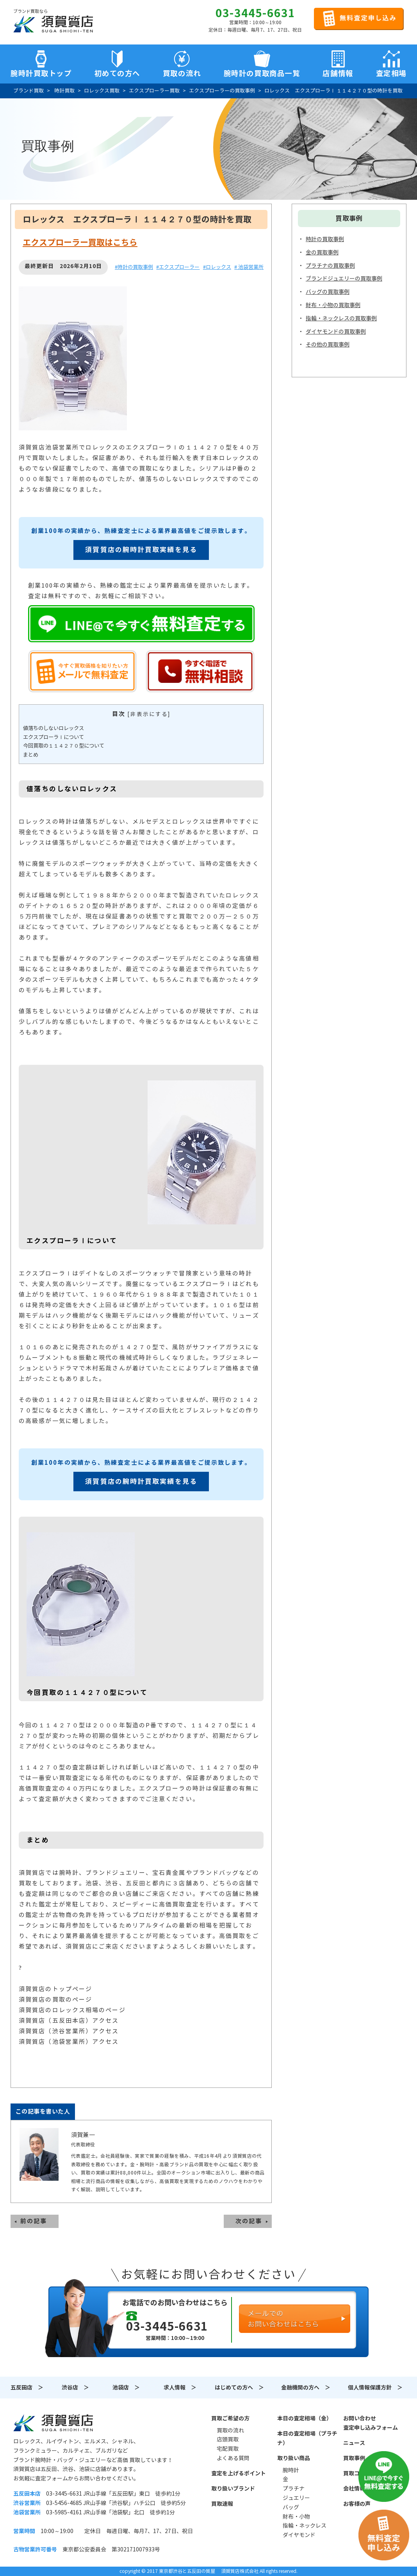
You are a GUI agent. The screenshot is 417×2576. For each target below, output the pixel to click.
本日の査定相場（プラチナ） (307, 2438)
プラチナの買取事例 (330, 265)
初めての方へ (117, 73)
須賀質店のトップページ (55, 1989)
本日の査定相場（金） (304, 2418)
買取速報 (222, 2503)
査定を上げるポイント (238, 2473)
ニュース (354, 2442)
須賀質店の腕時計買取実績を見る (141, 549)
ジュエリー (296, 2497)
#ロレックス (217, 267)
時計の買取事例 (325, 239)
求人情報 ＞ (180, 2387)
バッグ (291, 2507)
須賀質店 (53, 2422)
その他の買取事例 (327, 344)
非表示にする (149, 714)
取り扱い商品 (293, 2458)
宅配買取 (228, 2448)
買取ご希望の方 (230, 2418)
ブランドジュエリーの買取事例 (344, 278)
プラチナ (294, 2488)
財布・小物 (296, 2516)
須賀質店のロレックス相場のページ (72, 2010)
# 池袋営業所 (249, 267)
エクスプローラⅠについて (53, 737)
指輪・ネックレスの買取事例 (341, 318)
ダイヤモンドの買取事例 (336, 331)
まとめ (30, 754)
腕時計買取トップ (41, 73)
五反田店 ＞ (27, 2387)
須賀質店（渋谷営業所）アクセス (69, 2031)
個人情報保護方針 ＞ (375, 2387)
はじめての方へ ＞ (239, 2387)
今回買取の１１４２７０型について (63, 746)
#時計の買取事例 (134, 267)
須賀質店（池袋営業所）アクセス (69, 2041)
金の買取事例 (322, 252)
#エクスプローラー (178, 267)
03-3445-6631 (255, 13)
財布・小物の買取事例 (333, 305)
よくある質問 (233, 2458)
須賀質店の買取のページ (55, 1999)
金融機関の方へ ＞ (305, 2387)
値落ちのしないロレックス (53, 728)
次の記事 (248, 2221)
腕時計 (291, 2470)
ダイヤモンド (299, 2535)
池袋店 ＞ (126, 2387)
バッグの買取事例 (327, 291)
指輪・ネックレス (304, 2525)
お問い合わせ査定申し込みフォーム (370, 2423)
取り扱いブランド (233, 2488)
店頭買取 (228, 2439)
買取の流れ (182, 73)
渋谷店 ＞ (75, 2387)
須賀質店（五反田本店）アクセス (69, 2020)
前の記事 (33, 2221)
